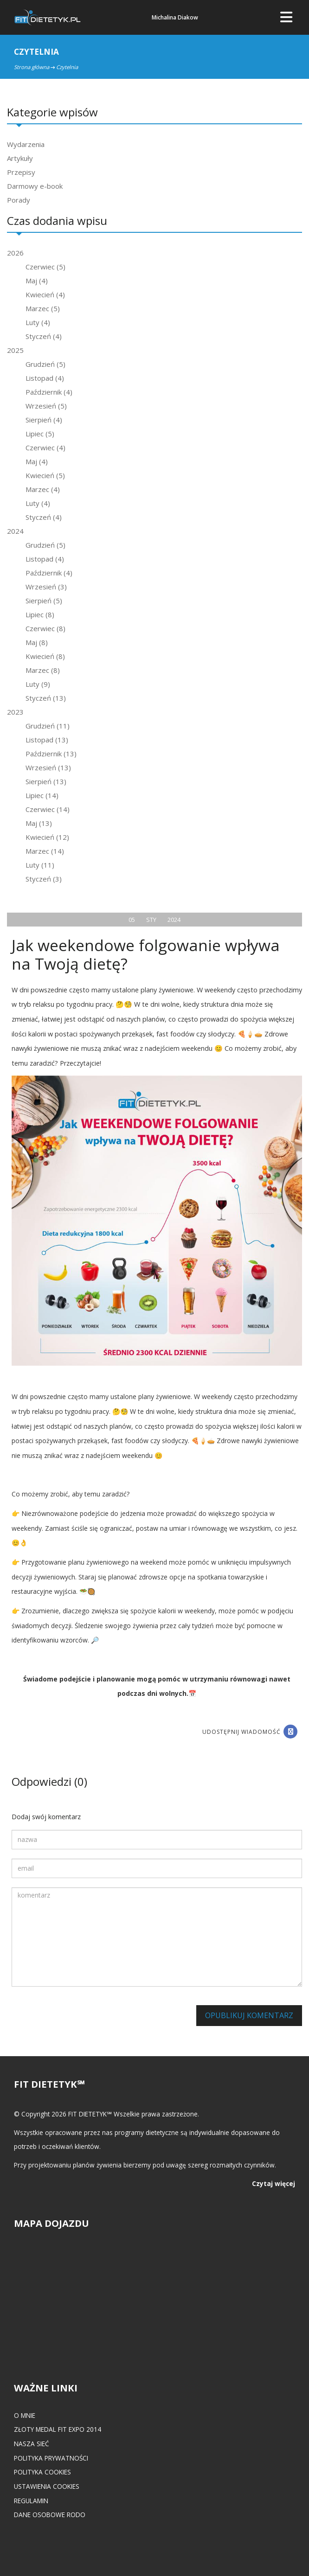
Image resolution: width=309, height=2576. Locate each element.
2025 (15, 350)
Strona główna (31, 67)
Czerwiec (45, 266)
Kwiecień (45, 294)
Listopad (45, 378)
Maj (37, 280)
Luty (38, 322)
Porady (18, 200)
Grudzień (45, 364)
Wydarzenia (26, 144)
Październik (49, 391)
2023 (15, 711)
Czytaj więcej (273, 2183)
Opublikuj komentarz (249, 2015)
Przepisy (21, 172)
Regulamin (31, 2500)
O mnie (24, 2415)
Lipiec (40, 433)
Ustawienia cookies (46, 2486)
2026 (15, 252)
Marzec (43, 308)
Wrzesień (46, 405)
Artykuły (20, 158)
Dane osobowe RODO (49, 2514)
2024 (15, 531)
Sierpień (44, 419)
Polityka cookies (42, 2471)
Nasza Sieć (31, 2443)
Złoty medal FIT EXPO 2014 (57, 2429)
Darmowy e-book (35, 186)
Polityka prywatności (51, 2458)
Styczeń (44, 336)
